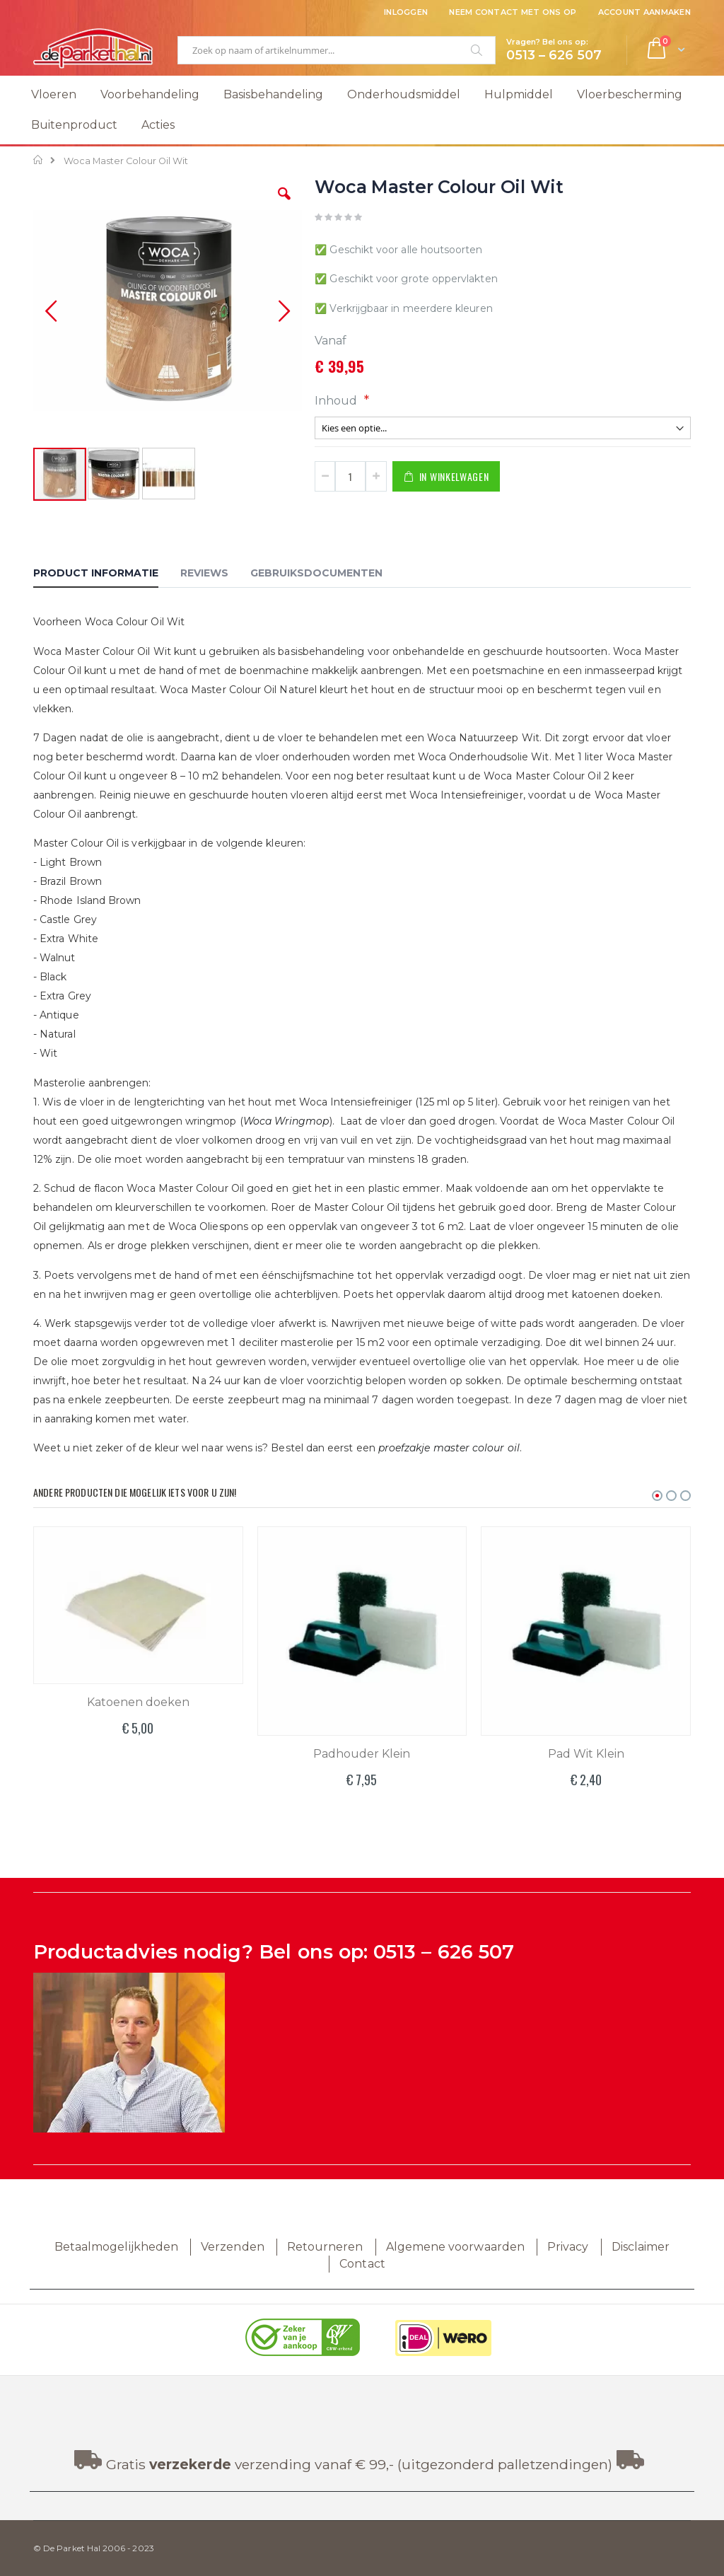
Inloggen (406, 12)
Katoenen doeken (138, 1702)
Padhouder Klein (361, 1753)
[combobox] (336, 50)
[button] (284, 204)
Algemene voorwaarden (455, 2246)
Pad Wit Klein (586, 1753)
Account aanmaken (644, 12)
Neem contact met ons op (512, 12)
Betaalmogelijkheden (116, 2246)
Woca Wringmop (286, 1121)
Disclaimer (641, 2246)
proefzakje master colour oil (449, 1447)
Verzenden (232, 2246)
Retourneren (325, 2246)
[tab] (106, 575)
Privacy (567, 2246)
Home (38, 159)
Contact (362, 2263)
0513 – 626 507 (443, 1951)
